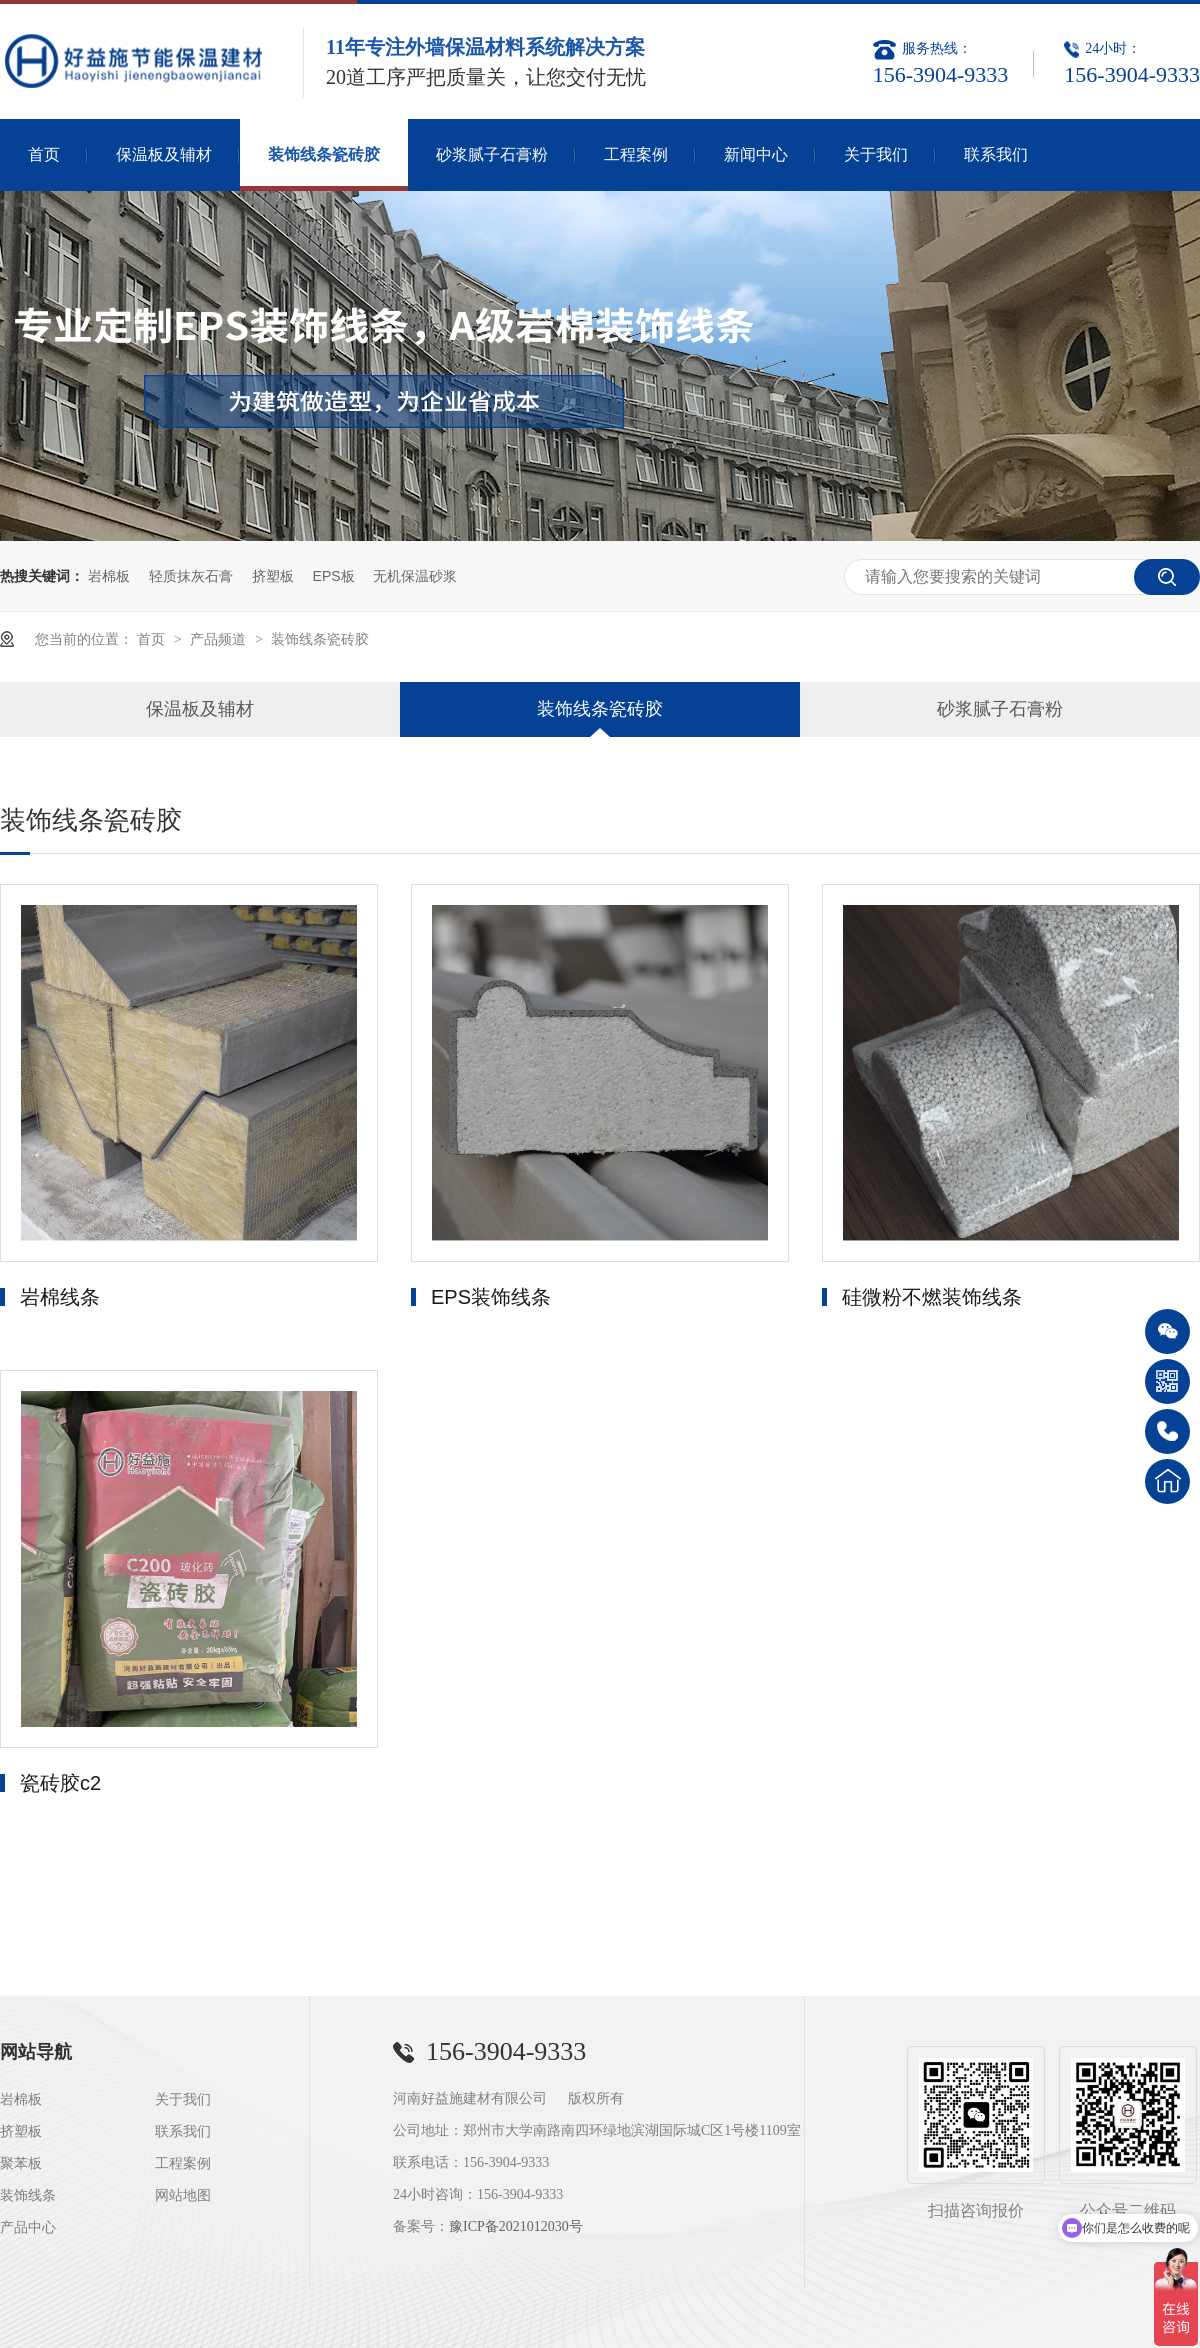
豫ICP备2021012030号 (516, 2226)
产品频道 (220, 639)
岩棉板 (109, 576)
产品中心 (28, 2227)
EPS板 (334, 576)
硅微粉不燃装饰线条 (932, 1297)
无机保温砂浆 (415, 576)
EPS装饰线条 (491, 1297)
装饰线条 (28, 2195)
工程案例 (636, 154)
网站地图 (183, 2195)
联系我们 (996, 154)
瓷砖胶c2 (60, 1783)
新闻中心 (756, 154)
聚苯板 (21, 2163)
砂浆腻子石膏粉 (492, 154)
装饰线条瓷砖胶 (324, 154)
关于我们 (876, 154)
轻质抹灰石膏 (191, 576)
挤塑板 (273, 576)
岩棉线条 (60, 1297)
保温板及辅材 (164, 154)
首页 (44, 154)
